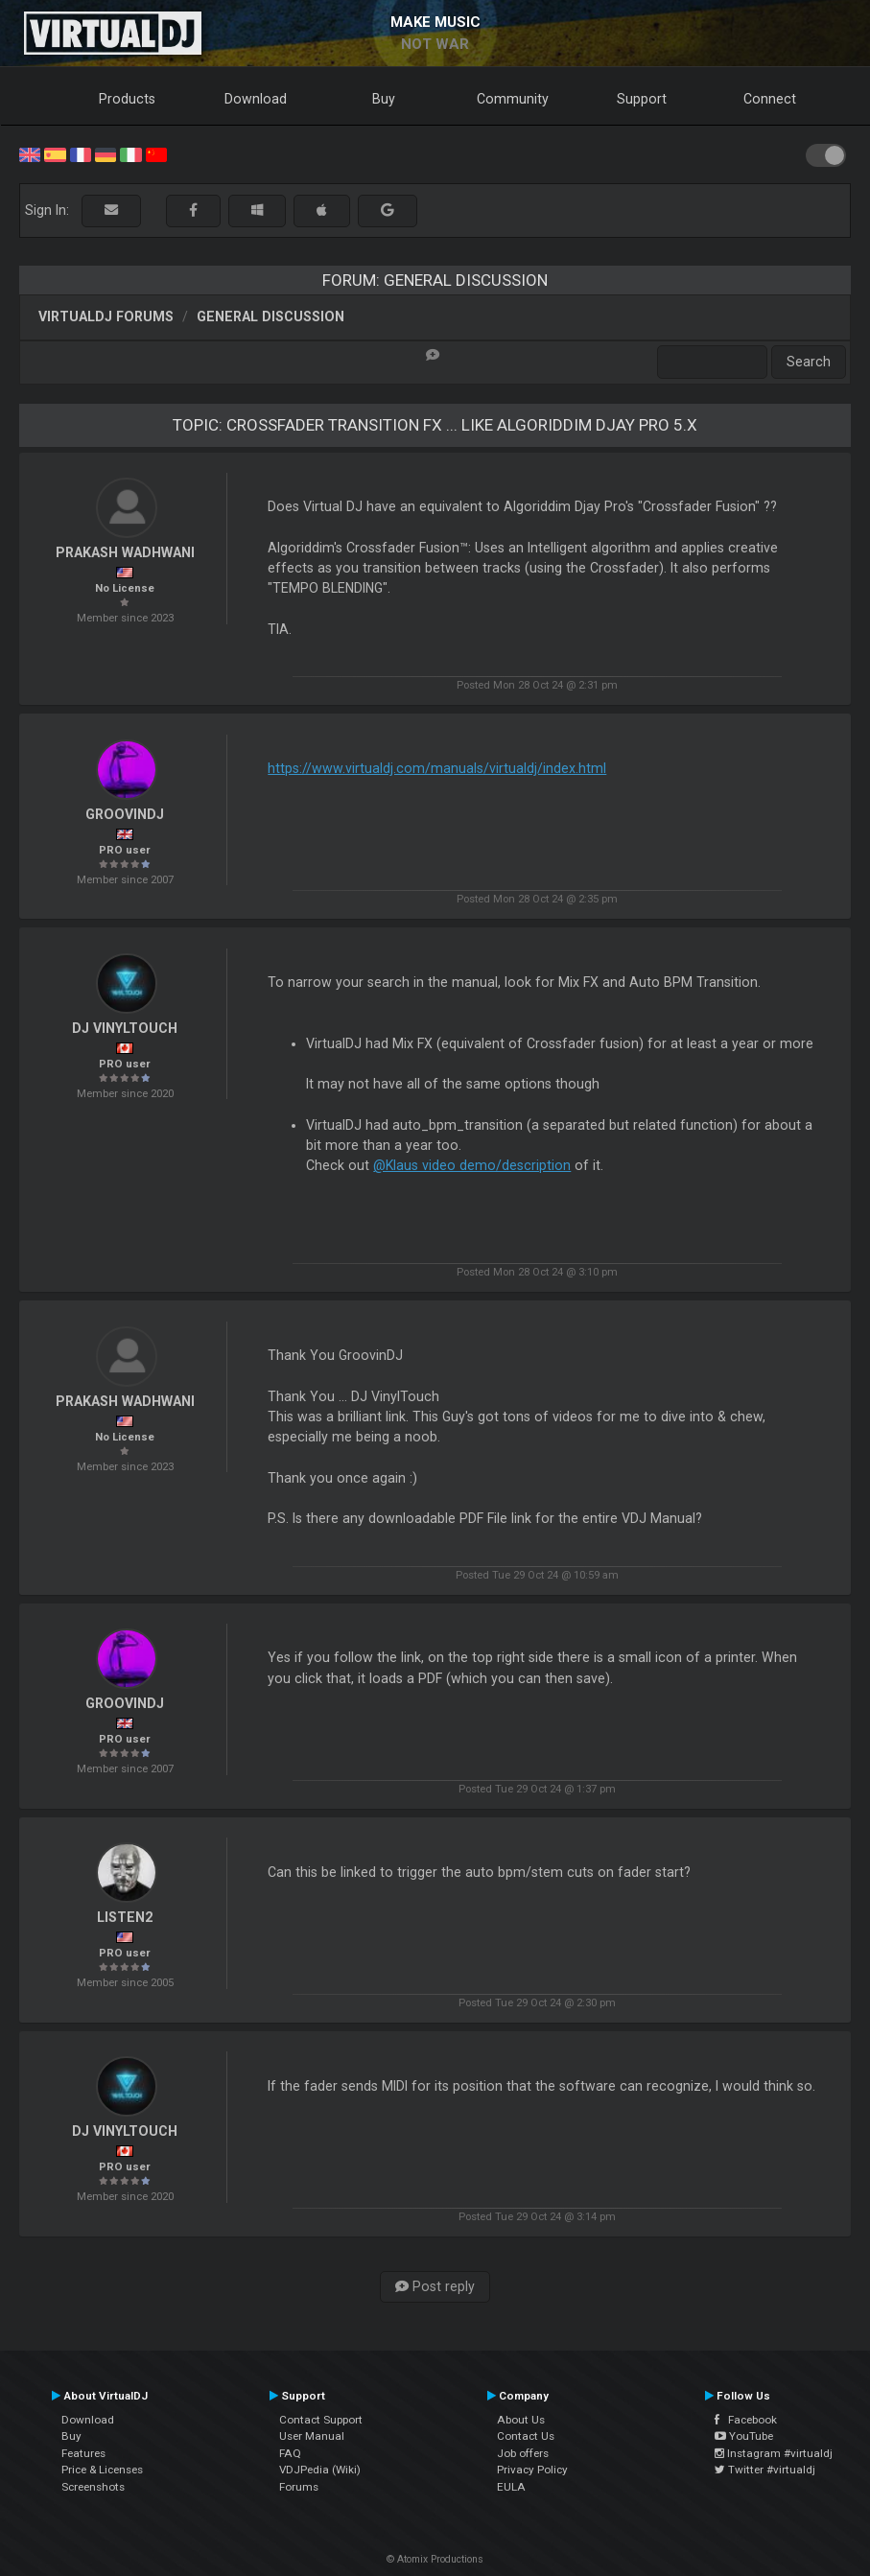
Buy (383, 98)
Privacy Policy (532, 2469)
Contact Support (321, 2419)
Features (83, 2453)
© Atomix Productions (435, 2559)
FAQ (290, 2453)
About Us (521, 2419)
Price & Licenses (102, 2469)
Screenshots (93, 2487)
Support (642, 98)
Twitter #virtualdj (765, 2469)
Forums (298, 2487)
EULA (511, 2487)
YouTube (744, 2436)
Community (513, 98)
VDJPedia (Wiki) (320, 2469)
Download (255, 98)
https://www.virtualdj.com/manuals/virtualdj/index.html (437, 768)
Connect (769, 98)
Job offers (523, 2453)
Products (127, 98)
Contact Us (525, 2436)
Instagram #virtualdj (774, 2453)
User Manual (311, 2436)
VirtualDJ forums (106, 316)
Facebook (746, 2419)
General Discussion (270, 316)
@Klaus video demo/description (472, 1165)
